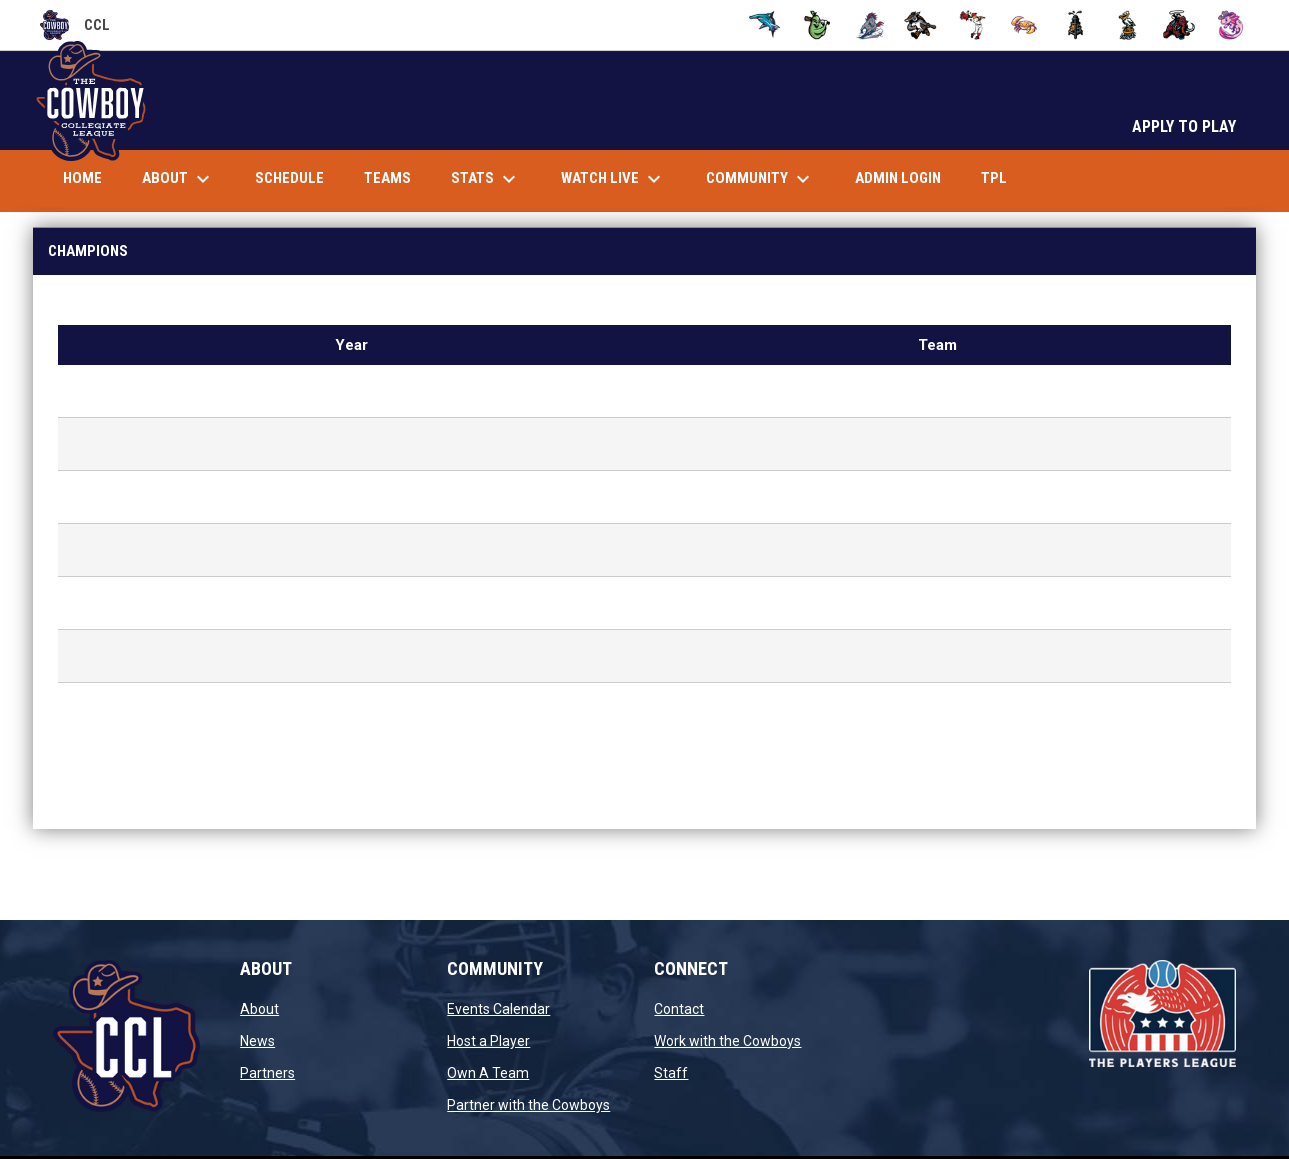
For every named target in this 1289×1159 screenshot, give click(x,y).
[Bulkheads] (765, 25)
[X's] (1230, 25)
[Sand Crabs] (1024, 25)
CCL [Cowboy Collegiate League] (75, 25)
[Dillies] (920, 25)
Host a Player (488, 1041)
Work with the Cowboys (727, 1041)
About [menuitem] (178, 179)
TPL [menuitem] (1001, 177)
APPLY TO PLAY (1184, 126)
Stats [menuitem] (486, 179)
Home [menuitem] (82, 178)
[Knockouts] (972, 25)
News (257, 1041)
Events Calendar (498, 1009)
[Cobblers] (817, 25)
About (259, 1009)
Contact (679, 1009)
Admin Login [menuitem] (898, 178)
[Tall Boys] (1127, 25)
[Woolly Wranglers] (1179, 25)
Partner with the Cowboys (528, 1105)
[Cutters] (869, 25)
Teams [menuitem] (387, 178)
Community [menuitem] (760, 179)
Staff (671, 1073)
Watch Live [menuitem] (621, 179)
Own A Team (488, 1073)
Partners (267, 1073)
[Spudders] (1075, 25)
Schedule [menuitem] (289, 178)
